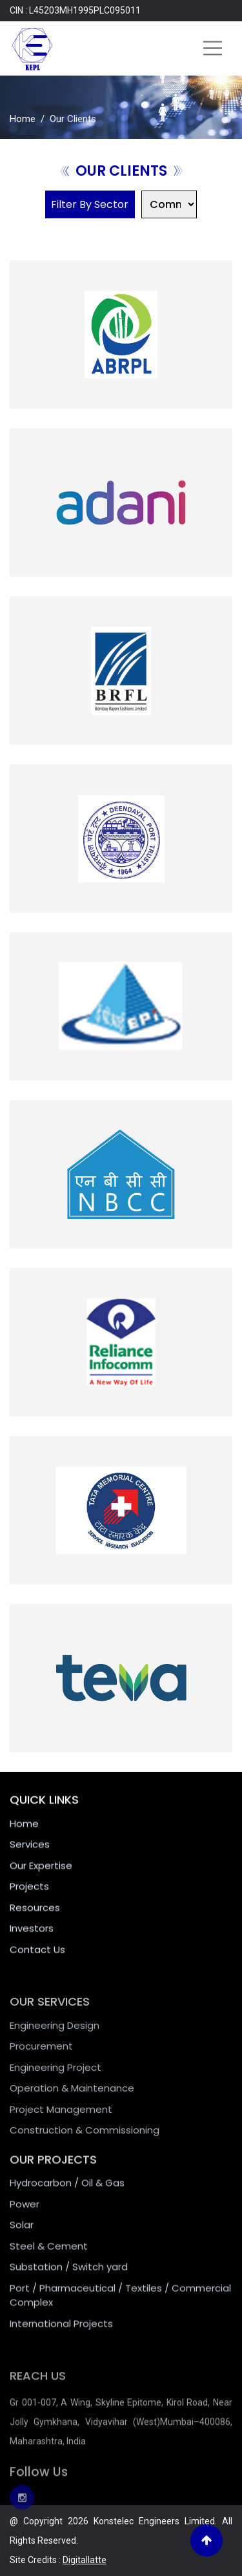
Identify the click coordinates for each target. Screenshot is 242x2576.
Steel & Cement (49, 2257)
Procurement (41, 2059)
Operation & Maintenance (72, 2101)
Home (22, 119)
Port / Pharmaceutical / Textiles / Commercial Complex (120, 2306)
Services (30, 1851)
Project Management (61, 2121)
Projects (29, 1893)
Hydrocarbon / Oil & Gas (67, 2194)
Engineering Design (54, 2037)
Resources (35, 1914)
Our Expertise (41, 1872)
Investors (32, 1935)
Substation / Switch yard (69, 2278)
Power (24, 2215)
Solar (22, 2236)
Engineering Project (55, 2079)
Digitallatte (84, 2560)
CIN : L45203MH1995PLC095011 (75, 10)
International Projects (61, 2335)
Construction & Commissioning (84, 2143)
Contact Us (37, 1956)
